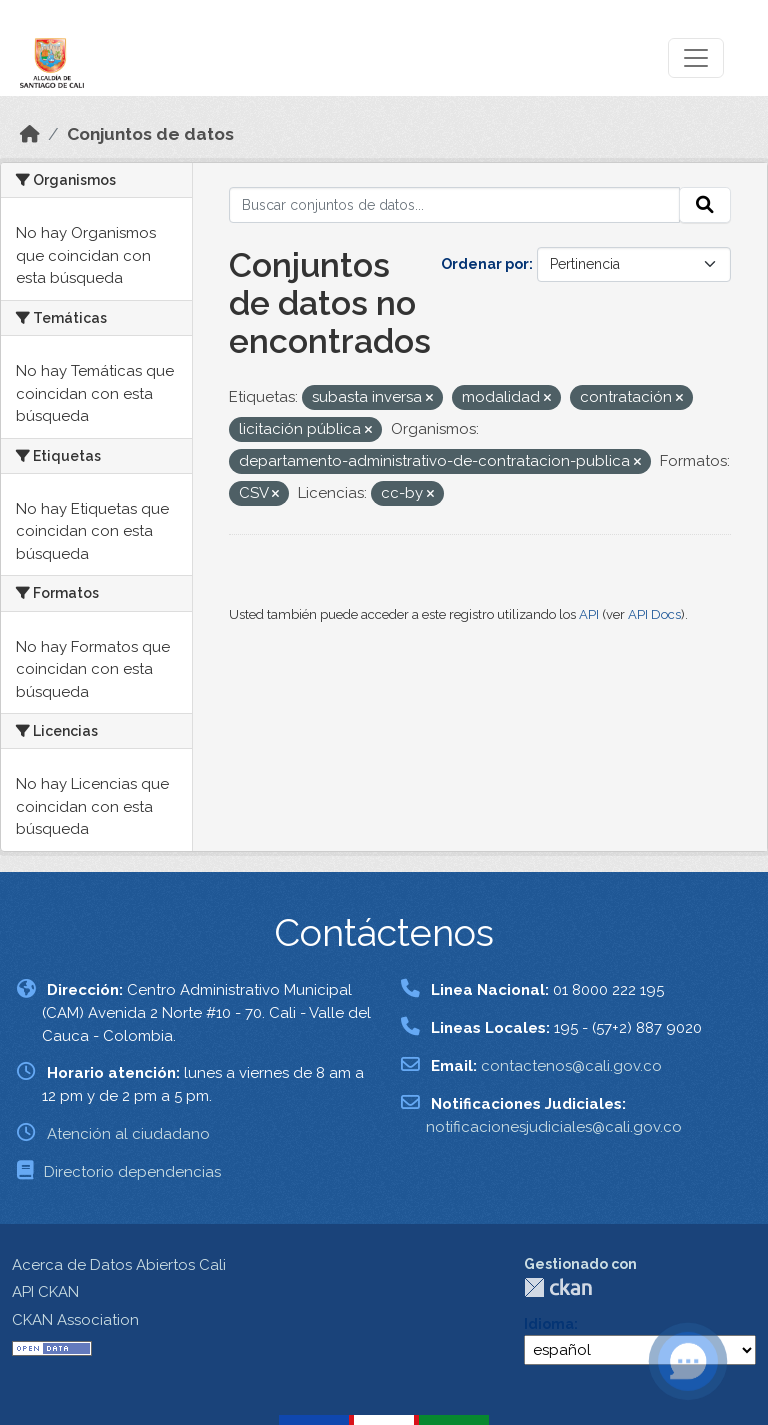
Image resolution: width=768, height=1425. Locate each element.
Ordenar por (485, 264)
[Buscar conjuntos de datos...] (455, 205)
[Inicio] (30, 134)
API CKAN (45, 1292)
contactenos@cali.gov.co (571, 1066)
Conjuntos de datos (150, 134)
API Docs (654, 614)
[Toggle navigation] (696, 58)
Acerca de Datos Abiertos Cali (119, 1265)
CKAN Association (75, 1320)
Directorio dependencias (132, 1172)
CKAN (558, 1287)
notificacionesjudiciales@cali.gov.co (554, 1127)
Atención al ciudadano (128, 1134)
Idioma (549, 1324)
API (589, 614)
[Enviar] (705, 205)
